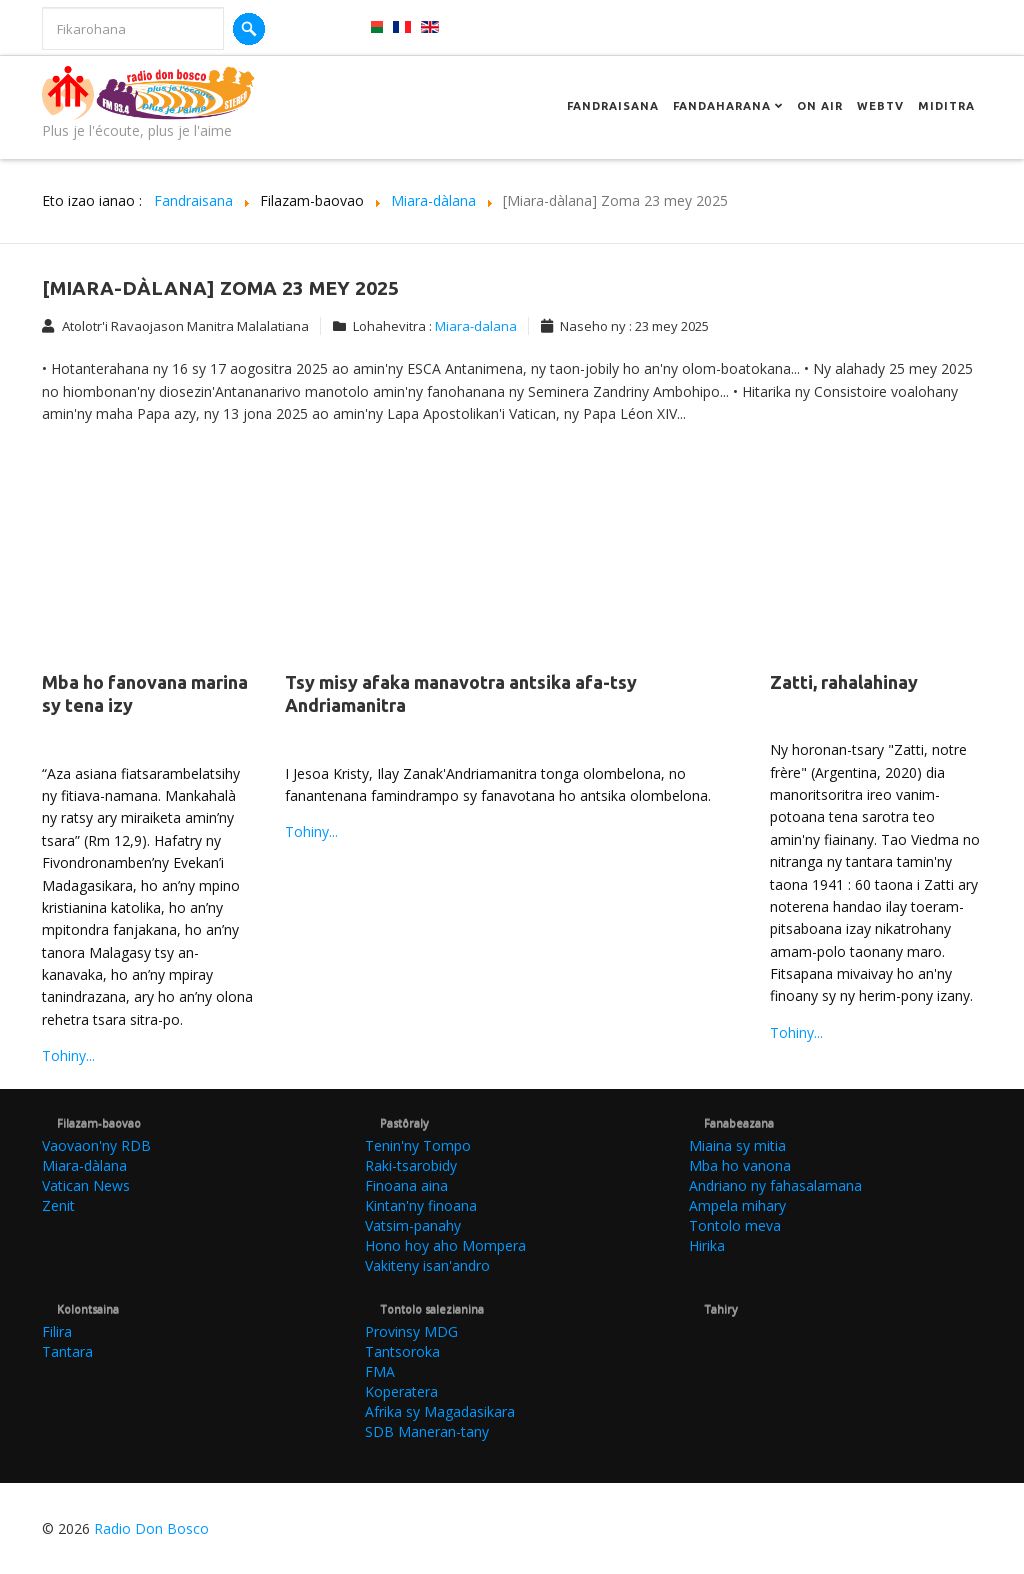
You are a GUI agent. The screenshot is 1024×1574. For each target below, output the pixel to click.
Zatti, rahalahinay (844, 682)
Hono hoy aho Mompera (445, 1245)
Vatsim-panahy (413, 1225)
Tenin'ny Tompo (418, 1145)
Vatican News (86, 1185)
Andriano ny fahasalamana (775, 1185)
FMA (380, 1371)
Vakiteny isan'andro (427, 1265)
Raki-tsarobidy (411, 1165)
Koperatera (401, 1391)
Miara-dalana (476, 326)
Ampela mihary (737, 1205)
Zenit (58, 1205)
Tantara (67, 1351)
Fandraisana (613, 106)
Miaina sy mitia (737, 1145)
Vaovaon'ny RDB (96, 1145)
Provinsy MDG (411, 1331)
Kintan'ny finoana (421, 1205)
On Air (820, 106)
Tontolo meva (735, 1225)
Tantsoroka (402, 1351)
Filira (57, 1331)
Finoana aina (406, 1185)
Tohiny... (68, 1055)
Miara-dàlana (84, 1165)
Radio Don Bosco (151, 1528)
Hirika (707, 1245)
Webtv (880, 106)
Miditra (946, 106)
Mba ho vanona (740, 1165)
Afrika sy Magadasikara (440, 1411)
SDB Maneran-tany (427, 1431)
